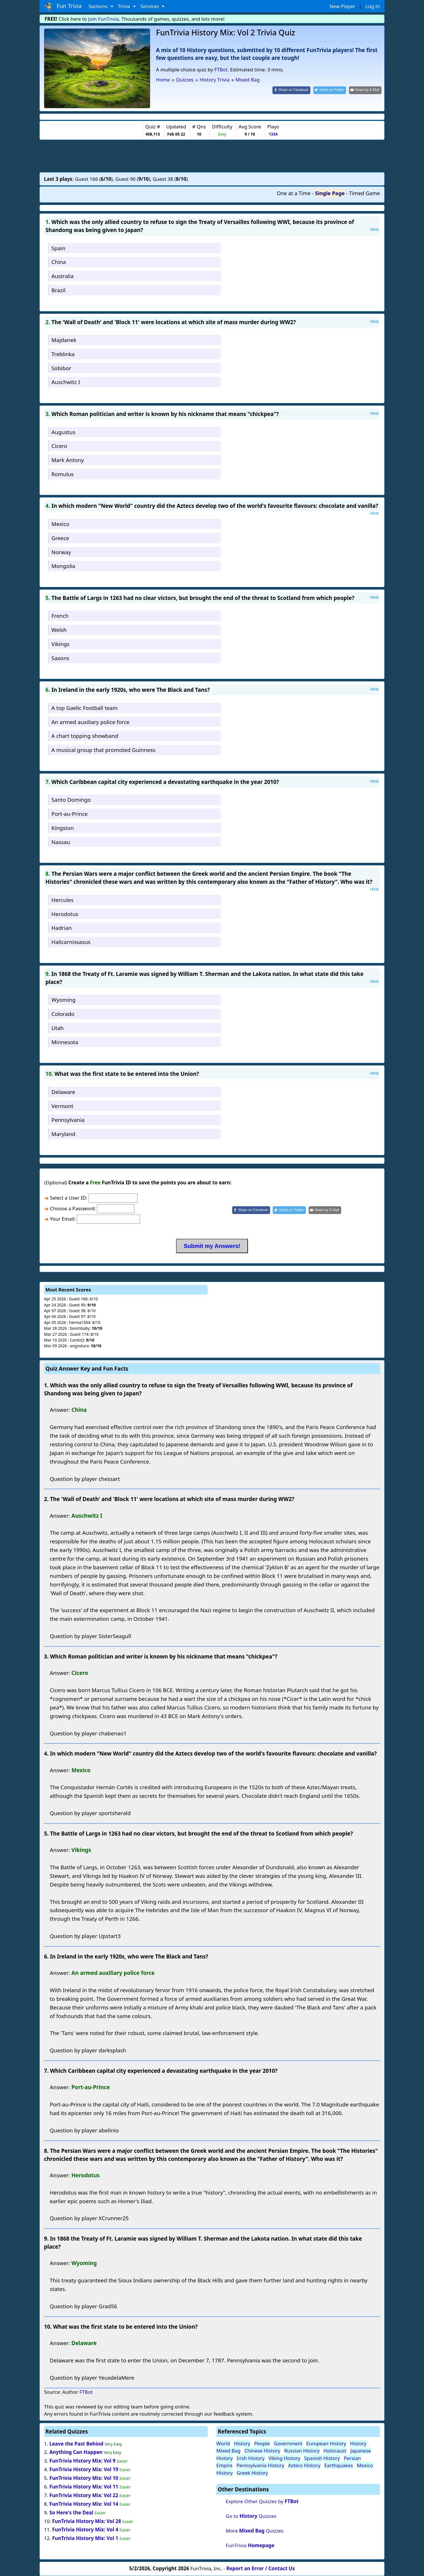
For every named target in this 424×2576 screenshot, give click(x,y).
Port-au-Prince (69, 813)
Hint (374, 229)
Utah (57, 1027)
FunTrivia (250, 2545)
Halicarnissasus (70, 941)
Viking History (284, 2458)
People (262, 2443)
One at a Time (294, 193)
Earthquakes (338, 2465)
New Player (342, 6)
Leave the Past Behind (76, 2443)
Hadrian (61, 927)
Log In (373, 6)
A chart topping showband (84, 735)
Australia (62, 276)
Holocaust (334, 2450)
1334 (273, 134)
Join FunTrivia (103, 19)
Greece (60, 538)
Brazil (58, 290)
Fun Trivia (63, 6)
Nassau (60, 842)
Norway (61, 552)
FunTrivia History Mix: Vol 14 (83, 2504)
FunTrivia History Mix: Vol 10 (83, 2478)
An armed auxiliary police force (90, 721)
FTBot (221, 69)
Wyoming (63, 999)
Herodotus (64, 913)
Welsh (59, 629)
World (223, 2443)
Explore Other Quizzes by (262, 2501)
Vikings (60, 643)
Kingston (62, 827)
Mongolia (63, 565)
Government (288, 2443)
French (60, 615)
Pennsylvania (68, 1119)
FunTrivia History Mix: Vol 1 (85, 2538)
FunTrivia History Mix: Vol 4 (85, 2529)
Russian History (302, 2450)
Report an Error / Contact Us (260, 2568)
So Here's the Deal (71, 2512)
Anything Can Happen (76, 2452)
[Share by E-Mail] (365, 90)
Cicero (59, 445)
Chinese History (262, 2450)
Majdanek (63, 339)
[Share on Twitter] (329, 90)
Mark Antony (67, 459)
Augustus (63, 432)
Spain (58, 248)
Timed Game (364, 193)
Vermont (62, 1106)
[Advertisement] (212, 156)
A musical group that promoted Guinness (103, 749)
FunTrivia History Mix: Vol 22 (83, 2495)
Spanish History (322, 2458)
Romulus (62, 474)
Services (150, 6)
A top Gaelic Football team (84, 707)
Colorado (63, 1013)
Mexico (60, 523)
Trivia (124, 6)
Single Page (330, 193)
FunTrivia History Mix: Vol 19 (83, 2469)
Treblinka (63, 354)
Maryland (63, 1133)
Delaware (63, 1091)
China (58, 261)
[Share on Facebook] (291, 90)
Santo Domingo (71, 799)
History (242, 2443)
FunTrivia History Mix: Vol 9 (82, 2460)
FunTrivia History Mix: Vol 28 (86, 2521)
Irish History (251, 2458)
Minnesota (64, 1042)
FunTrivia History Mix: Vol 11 (83, 2486)
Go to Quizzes (251, 2516)
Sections (99, 6)
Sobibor (61, 368)
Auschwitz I (65, 381)
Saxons (60, 658)
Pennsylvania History (260, 2465)
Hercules (62, 899)
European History (326, 2443)
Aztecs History (304, 2465)
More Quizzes (255, 2530)
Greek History (252, 2472)
